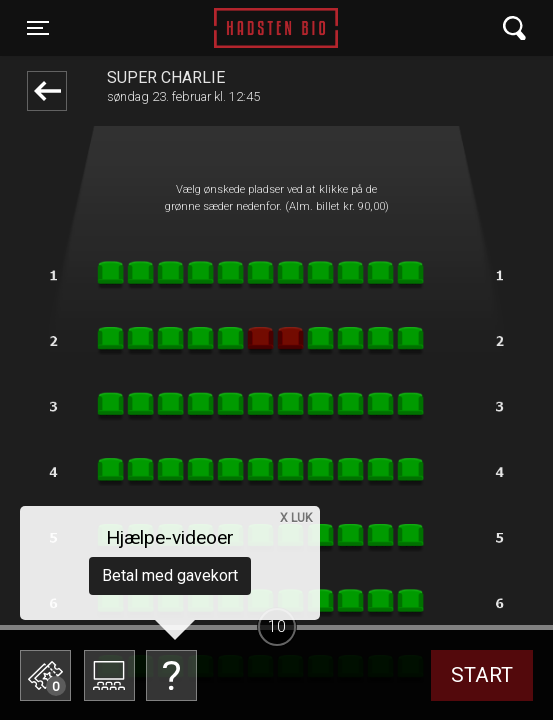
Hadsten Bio (276, 28)
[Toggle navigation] (38, 28)
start (482, 675)
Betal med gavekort (170, 575)
